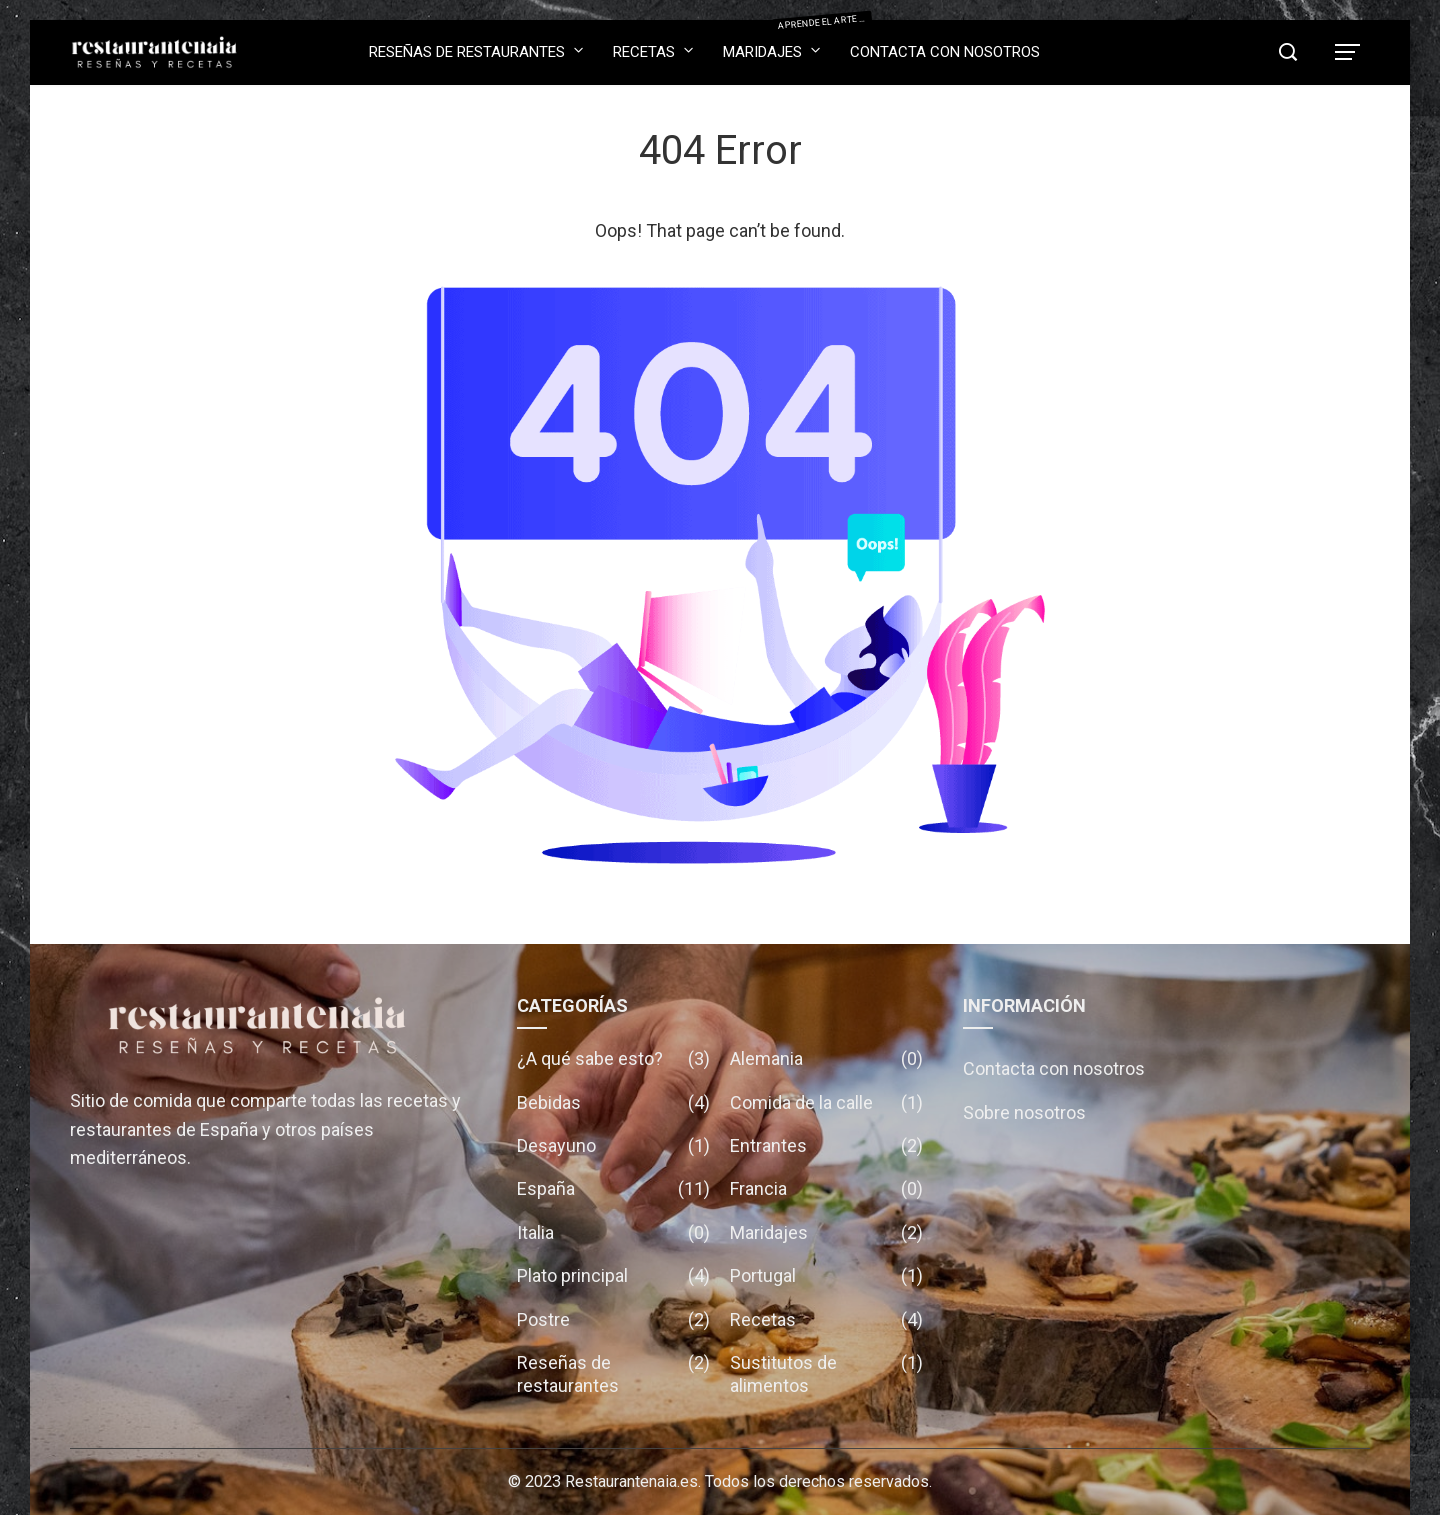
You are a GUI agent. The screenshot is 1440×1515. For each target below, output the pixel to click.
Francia (826, 1188)
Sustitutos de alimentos (826, 1374)
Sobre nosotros (1024, 1112)
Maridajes (771, 45)
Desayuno (613, 1145)
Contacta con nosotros (945, 52)
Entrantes (826, 1145)
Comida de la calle (826, 1102)
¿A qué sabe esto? (613, 1058)
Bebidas (613, 1102)
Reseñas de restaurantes (476, 50)
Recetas (653, 50)
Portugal (826, 1275)
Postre (613, 1319)
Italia (613, 1232)
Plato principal (613, 1275)
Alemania (826, 1058)
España (613, 1188)
